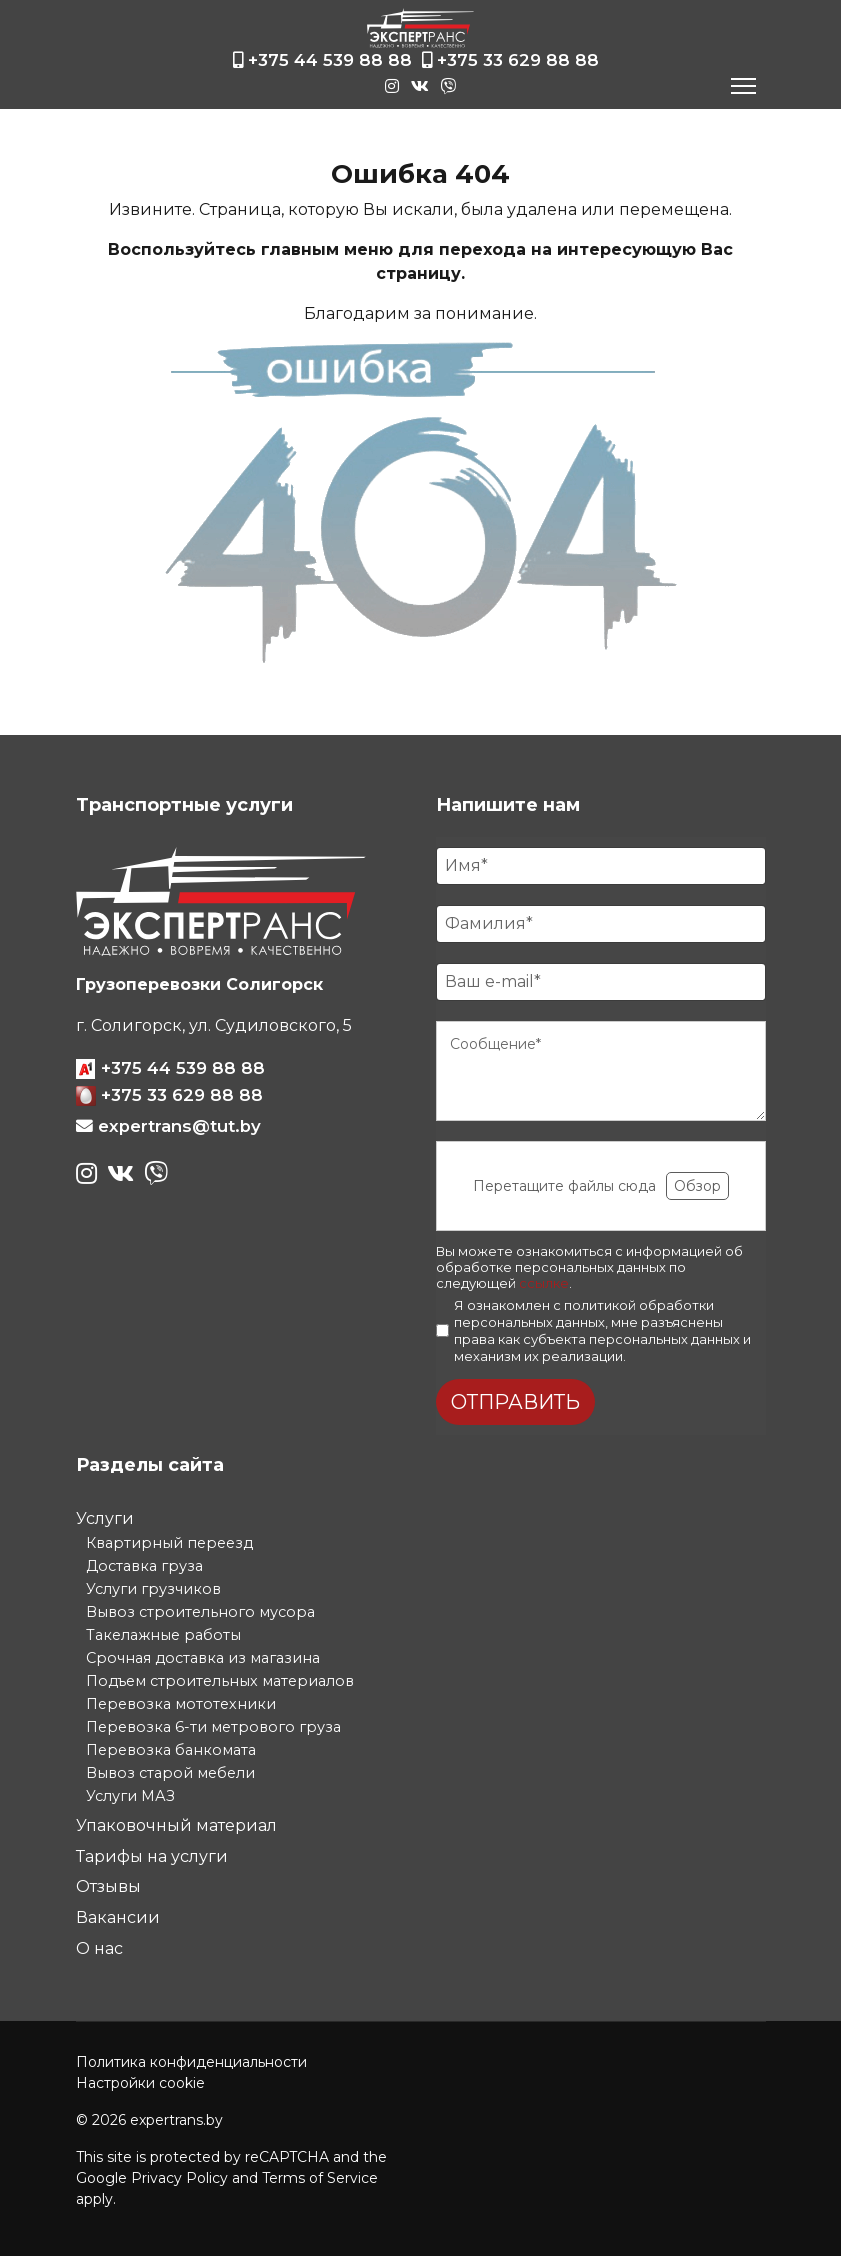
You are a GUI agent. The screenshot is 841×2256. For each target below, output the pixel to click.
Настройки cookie (140, 2083)
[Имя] (601, 866)
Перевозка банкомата (171, 1750)
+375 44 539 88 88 (330, 60)
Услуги (105, 1518)
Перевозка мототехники (181, 1704)
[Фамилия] (601, 924)
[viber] (449, 81)
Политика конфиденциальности (191, 2062)
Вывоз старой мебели (170, 1773)
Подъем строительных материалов (220, 1681)
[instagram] (395, 82)
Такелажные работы (163, 1635)
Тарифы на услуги (152, 1856)
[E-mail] (601, 982)
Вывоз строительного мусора (200, 1612)
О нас (99, 1948)
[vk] (423, 87)
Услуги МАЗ (130, 1796)
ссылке (544, 1283)
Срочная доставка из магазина (203, 1658)
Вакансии (118, 1917)
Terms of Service (320, 2178)
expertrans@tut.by (179, 1126)
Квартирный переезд (169, 1543)
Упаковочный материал (176, 1825)
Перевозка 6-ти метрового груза (213, 1727)
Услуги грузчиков (153, 1589)
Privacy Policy (179, 2178)
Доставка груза (144, 1566)
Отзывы (108, 1886)
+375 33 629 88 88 (518, 60)
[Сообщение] (601, 1071)
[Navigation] (743, 86)
